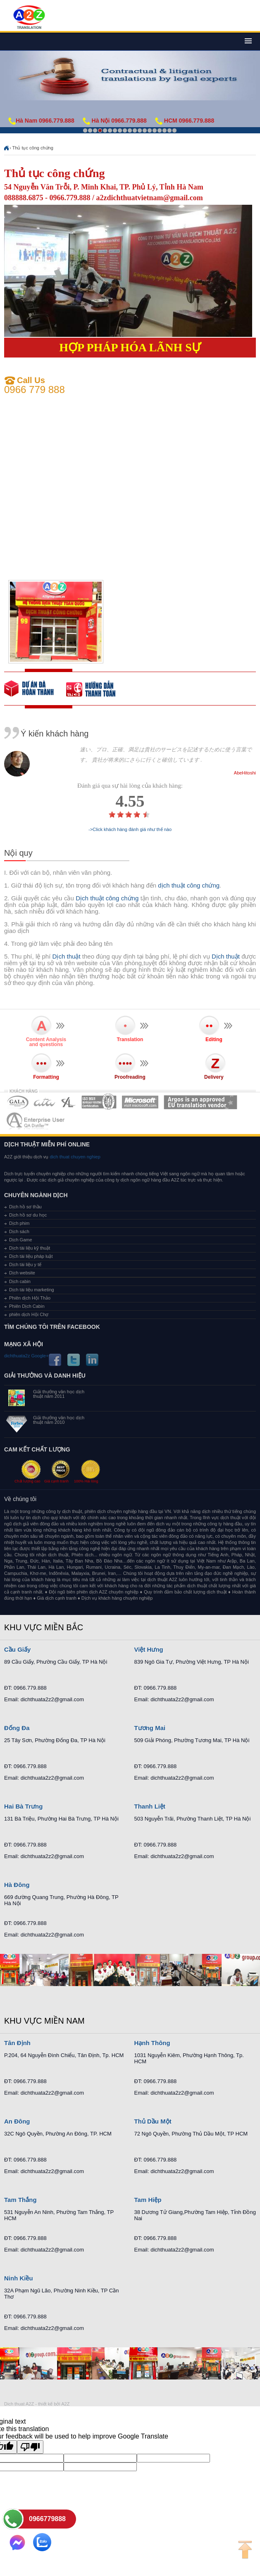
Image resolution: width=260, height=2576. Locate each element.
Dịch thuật (66, 956)
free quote (35, 688)
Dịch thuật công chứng (107, 898)
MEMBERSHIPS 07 (36, 1120)
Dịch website (22, 1272)
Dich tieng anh (28, 17)
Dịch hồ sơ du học (28, 1214)
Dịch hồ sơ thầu (25, 1206)
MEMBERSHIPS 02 (44, 1102)
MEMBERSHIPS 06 (200, 1102)
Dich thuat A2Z (19, 2403)
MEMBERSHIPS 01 (17, 1102)
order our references (97, 688)
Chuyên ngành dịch (36, 1195)
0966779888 (47, 2518)
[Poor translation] (30, 2447)
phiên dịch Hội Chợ (28, 1314)
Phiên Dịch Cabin (27, 1306)
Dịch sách (19, 1231)
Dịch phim (19, 1223)
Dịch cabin (20, 1281)
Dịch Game (20, 1239)
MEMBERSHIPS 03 (68, 1102)
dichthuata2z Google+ (26, 1356)
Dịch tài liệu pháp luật (31, 1256)
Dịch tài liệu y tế (25, 1264)
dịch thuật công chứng (188, 885)
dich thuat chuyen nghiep (74, 1156)
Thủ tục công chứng (32, 147)
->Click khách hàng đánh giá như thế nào (130, 829)
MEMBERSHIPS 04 (99, 1102)
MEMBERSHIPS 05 (140, 1102)
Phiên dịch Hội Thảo (29, 1297)
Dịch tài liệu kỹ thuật (29, 1247)
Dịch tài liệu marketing (31, 1289)
